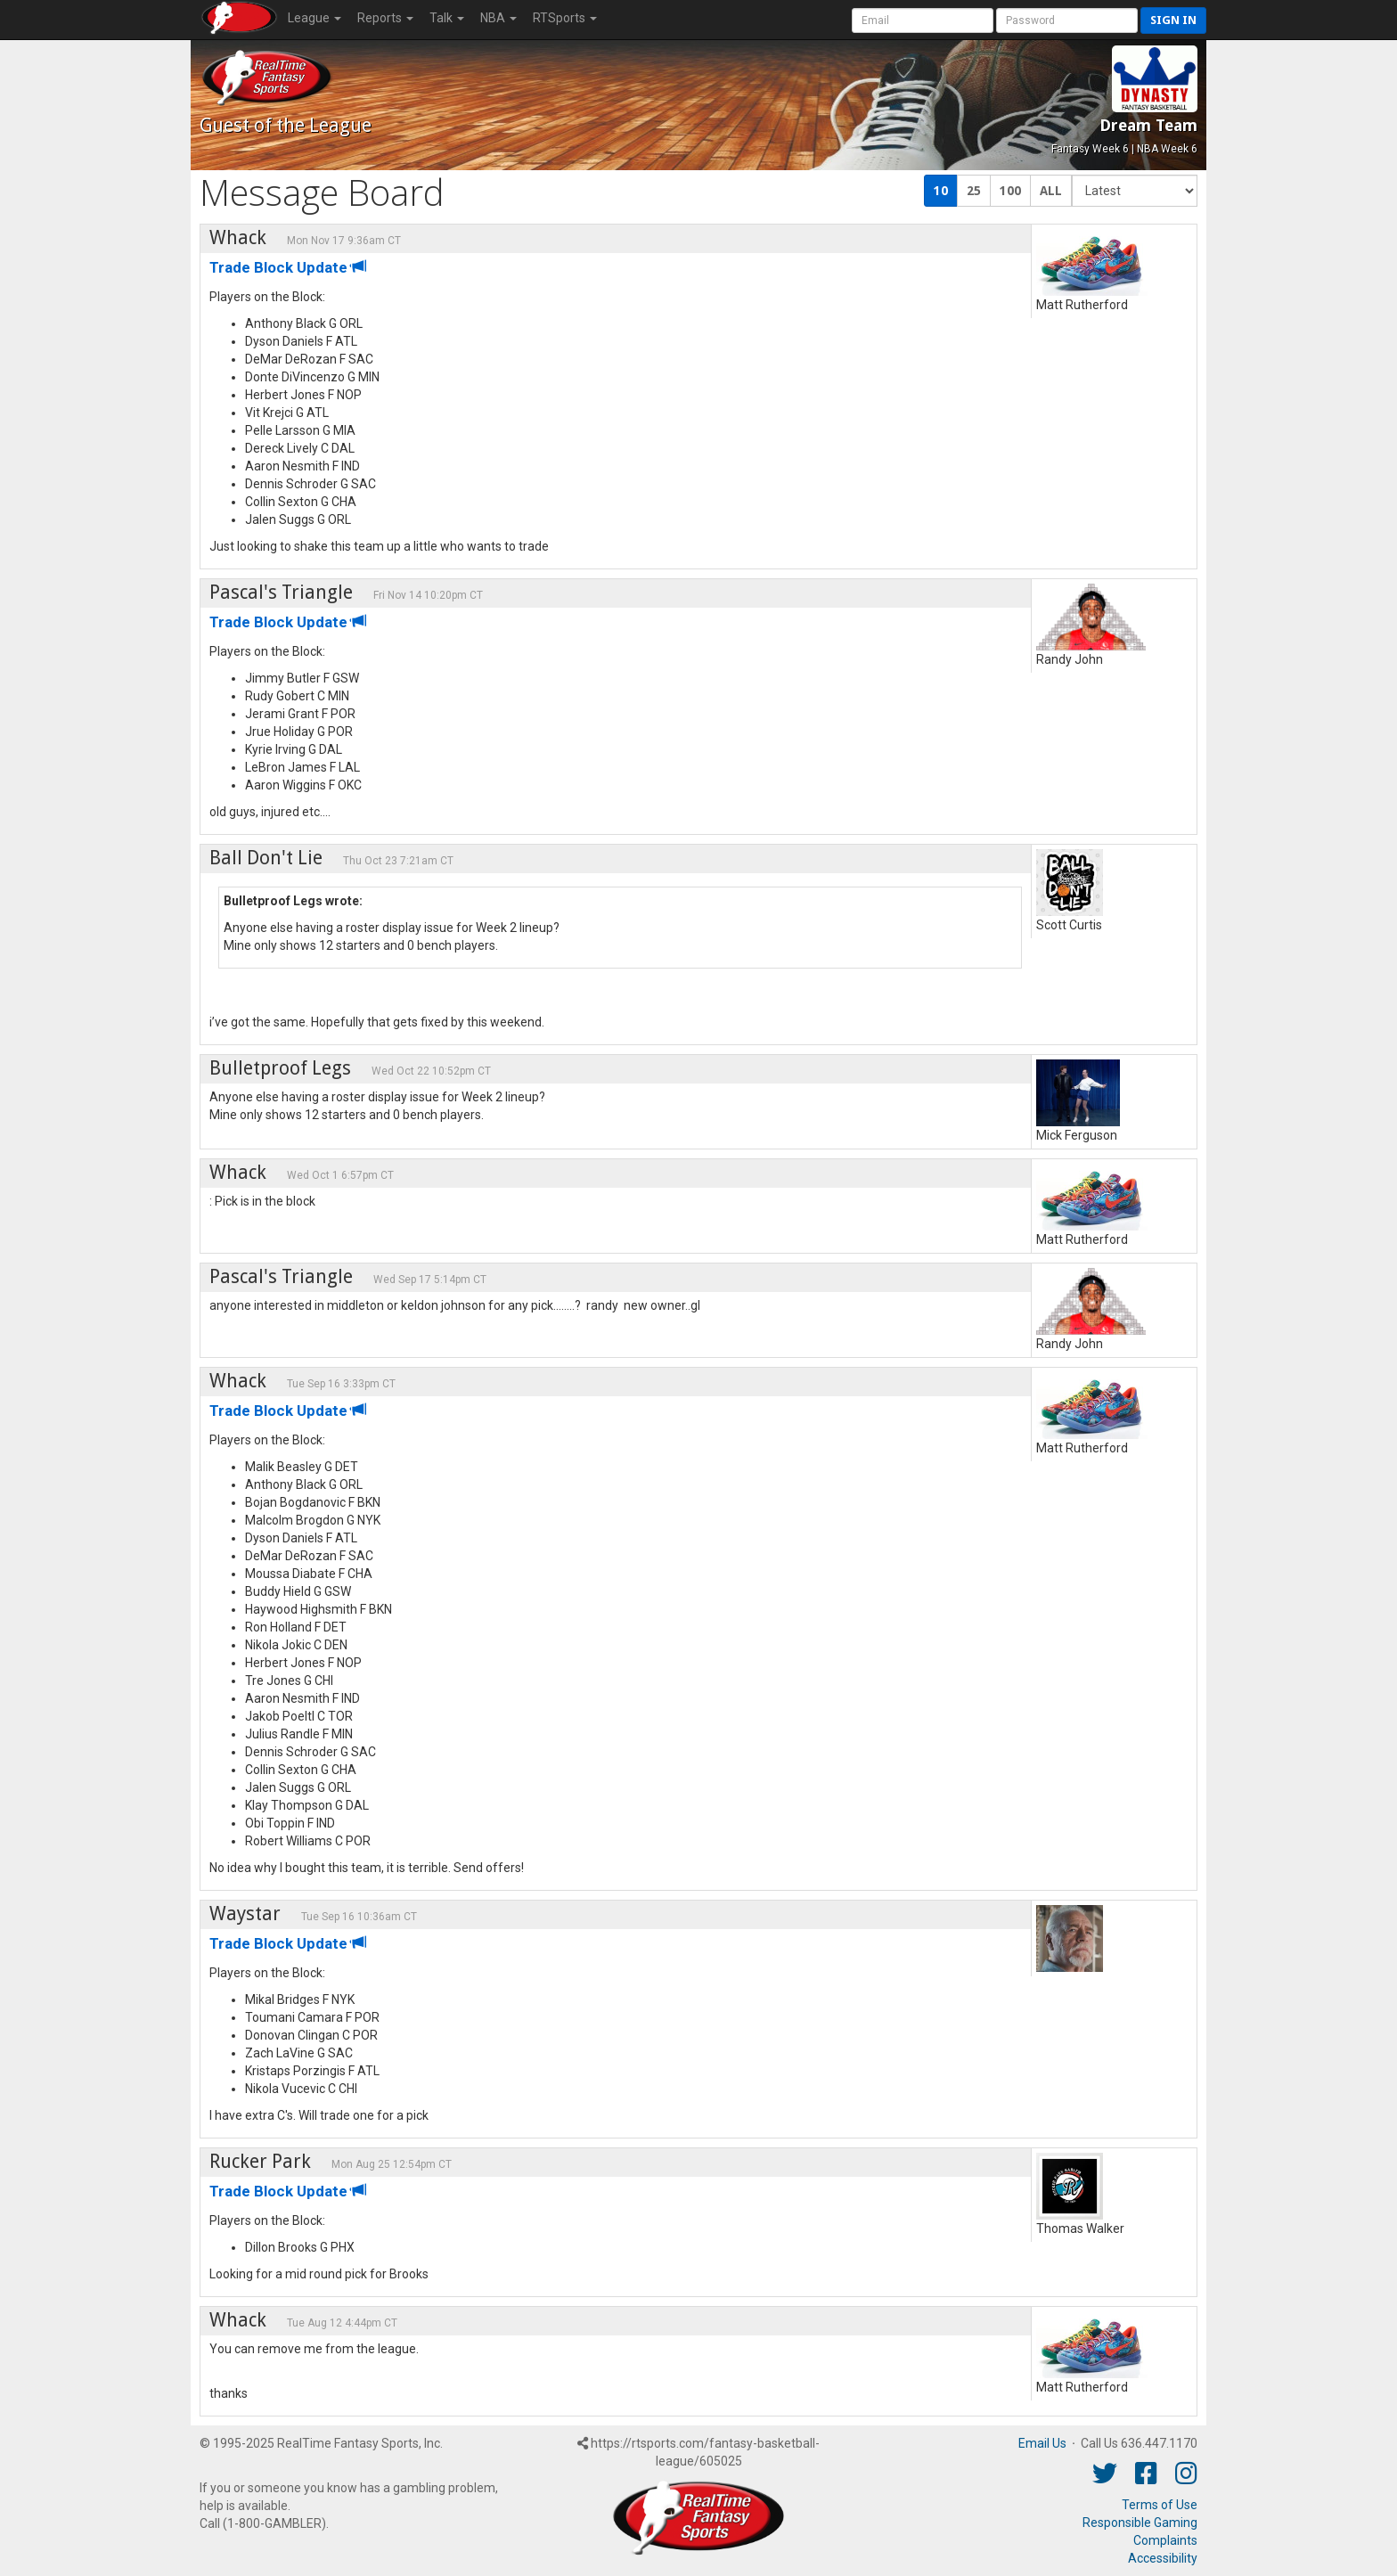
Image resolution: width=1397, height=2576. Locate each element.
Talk (446, 18)
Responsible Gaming (1139, 2522)
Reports (385, 18)
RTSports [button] (565, 18)
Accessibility (1162, 2558)
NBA (498, 18)
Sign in (1173, 20)
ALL (1051, 191)
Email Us (1042, 2443)
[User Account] (922, 20)
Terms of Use (1159, 2505)
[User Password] (1067, 20)
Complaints (1165, 2540)
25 (974, 191)
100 (1010, 191)
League (314, 18)
